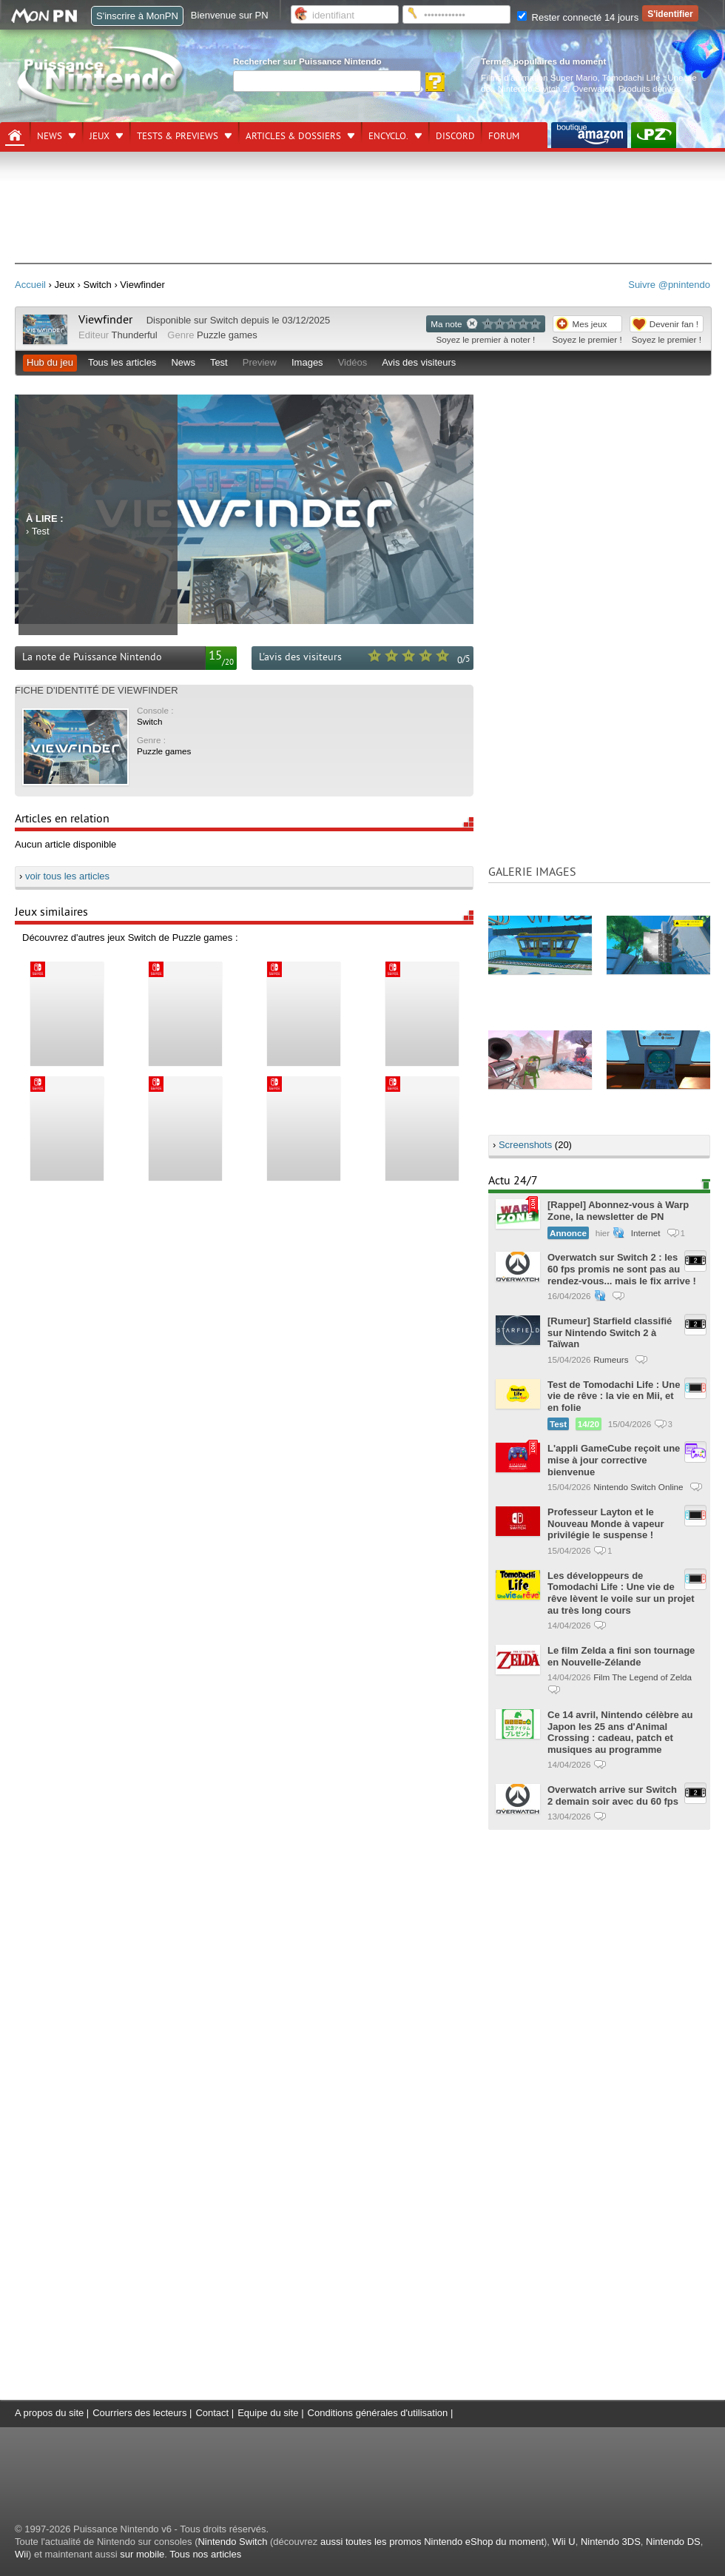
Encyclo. (388, 136)
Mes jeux (590, 324)
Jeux (99, 136)
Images (307, 362)
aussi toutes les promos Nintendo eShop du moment (432, 2541)
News (49, 136)
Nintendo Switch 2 (532, 88)
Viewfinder (105, 319)
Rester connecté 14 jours (577, 17)
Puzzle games (227, 335)
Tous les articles (122, 362)
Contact (212, 2412)
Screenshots (525, 1144)
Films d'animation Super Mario (539, 77)
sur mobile (142, 2554)
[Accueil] (14, 135)
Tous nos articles (205, 2554)
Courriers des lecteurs (139, 2412)
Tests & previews (177, 136)
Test (219, 362)
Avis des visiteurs (419, 362)
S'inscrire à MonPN (137, 15)
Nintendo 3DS (611, 2541)
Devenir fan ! (674, 324)
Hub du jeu (50, 362)
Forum (503, 136)
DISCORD (455, 136)
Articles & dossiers (293, 136)
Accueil (30, 284)
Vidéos (353, 362)
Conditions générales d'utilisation (378, 2412)
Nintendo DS (673, 2541)
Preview (260, 362)
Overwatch (592, 88)
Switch (224, 320)
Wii (21, 2554)
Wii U (564, 2541)
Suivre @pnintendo (669, 284)
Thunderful (135, 335)
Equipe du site (267, 2412)
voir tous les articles (67, 876)
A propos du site (49, 2412)
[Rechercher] (327, 81)
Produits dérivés (649, 88)
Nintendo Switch (232, 2541)
